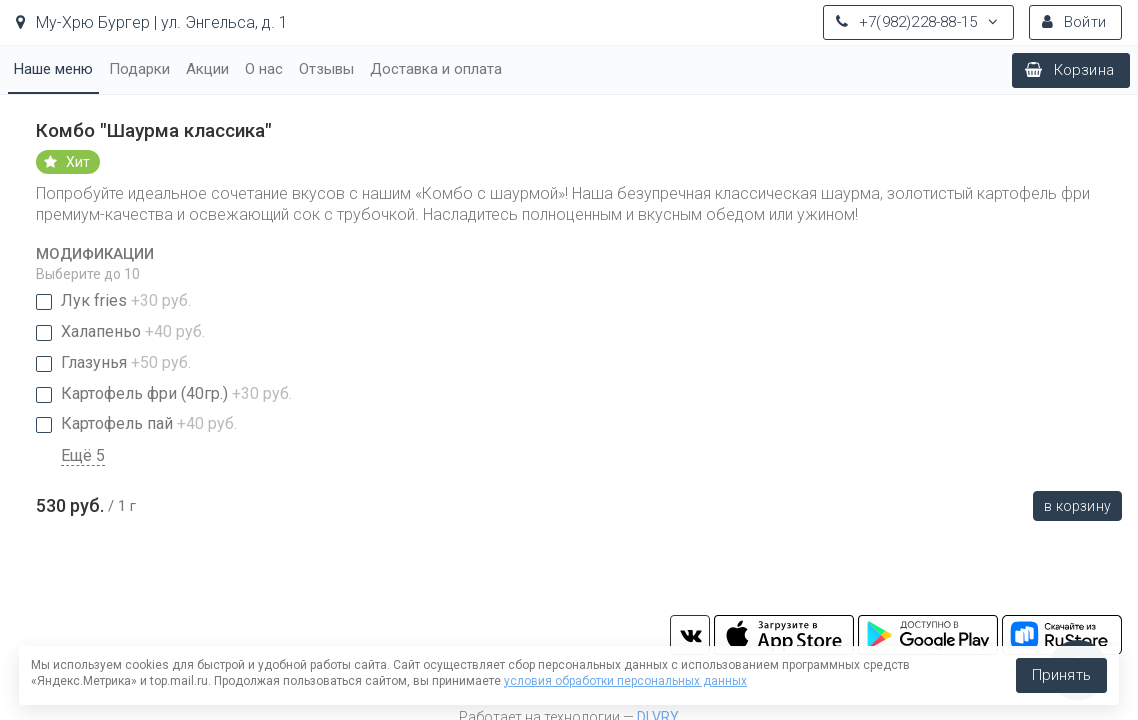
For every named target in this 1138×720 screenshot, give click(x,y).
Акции (207, 69)
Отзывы (326, 69)
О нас (264, 69)
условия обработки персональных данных (625, 681)
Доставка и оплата (436, 69)
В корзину (1077, 506)
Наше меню (53, 69)
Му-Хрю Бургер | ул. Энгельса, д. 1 (152, 22)
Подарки (139, 69)
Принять (1061, 675)
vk (690, 635)
